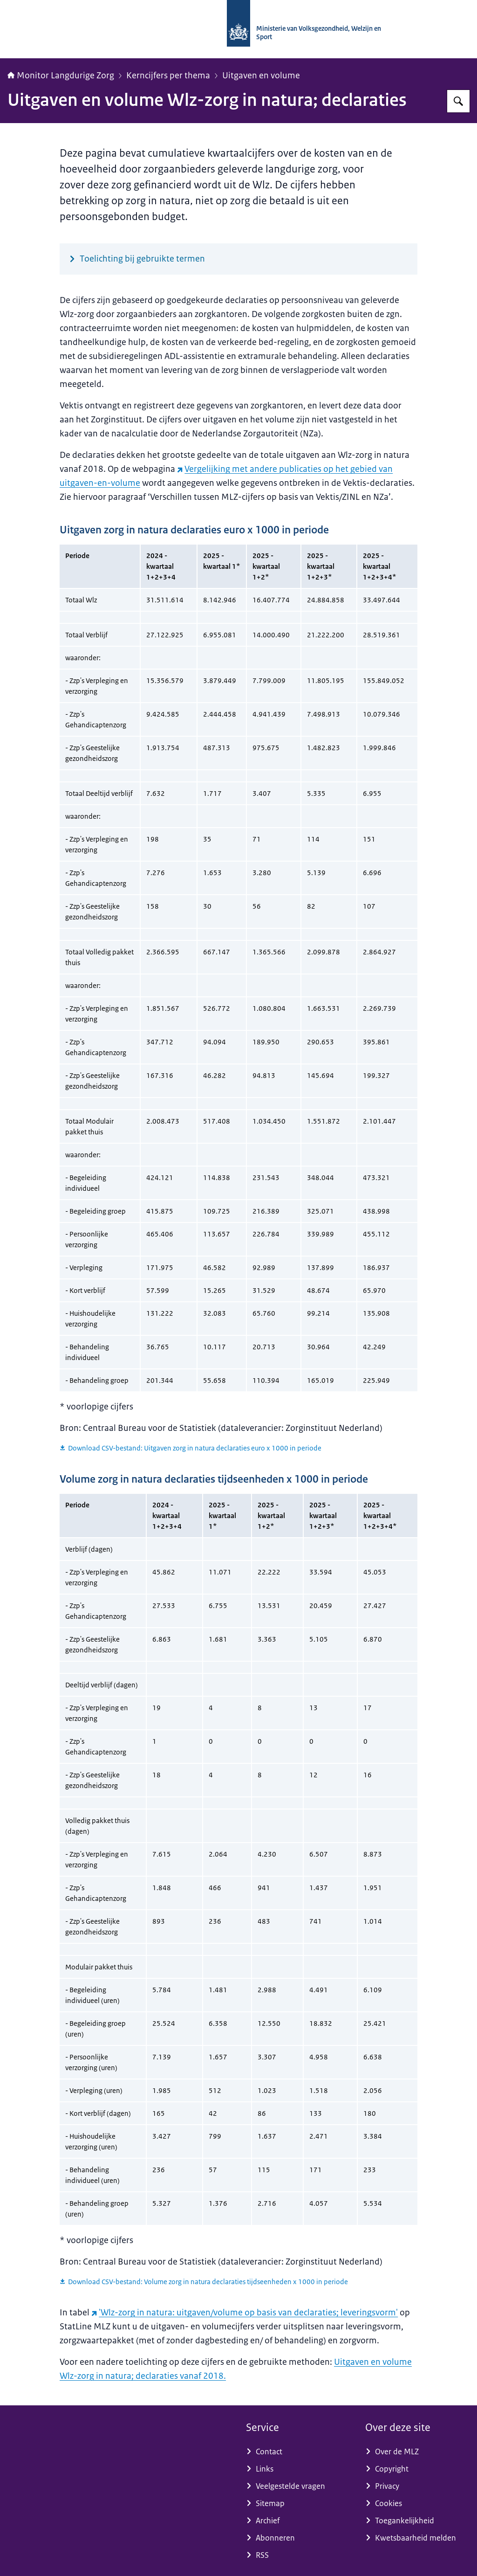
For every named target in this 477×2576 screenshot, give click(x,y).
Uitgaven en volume (261, 75)
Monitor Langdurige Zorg (60, 75)
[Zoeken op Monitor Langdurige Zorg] (458, 101)
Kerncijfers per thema (168, 75)
